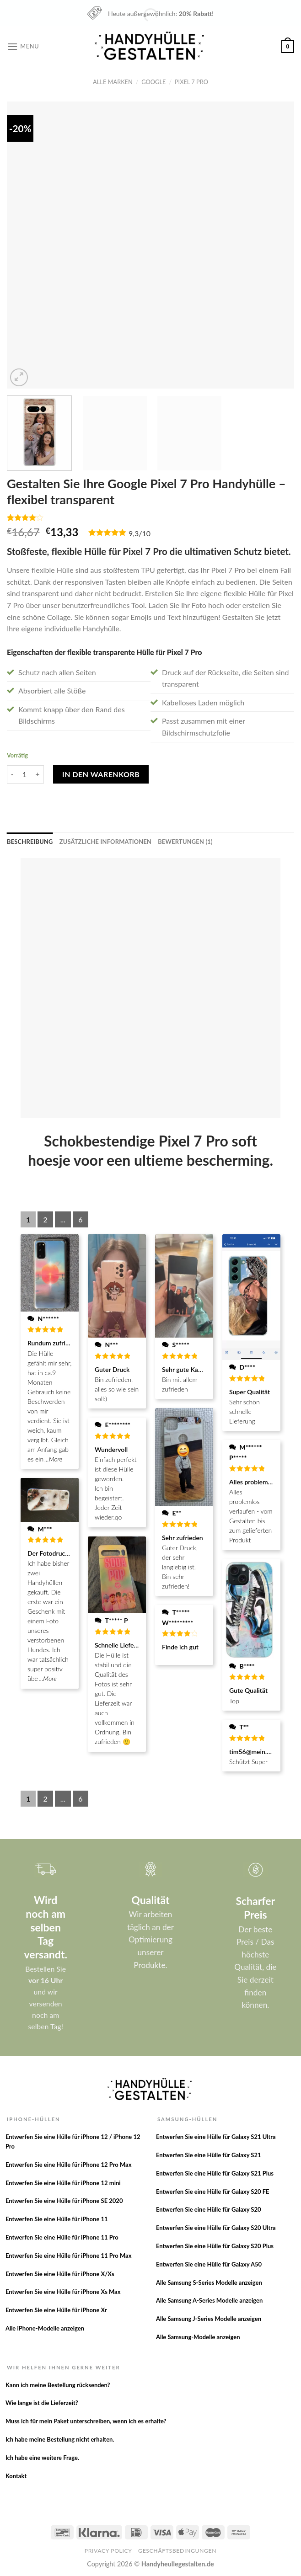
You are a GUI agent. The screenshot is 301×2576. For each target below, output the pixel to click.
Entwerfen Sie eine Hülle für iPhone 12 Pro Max (68, 2164)
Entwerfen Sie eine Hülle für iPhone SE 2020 (64, 2200)
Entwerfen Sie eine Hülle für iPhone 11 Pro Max (68, 2255)
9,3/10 (139, 533)
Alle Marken (113, 81)
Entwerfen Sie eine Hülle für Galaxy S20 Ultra (216, 2227)
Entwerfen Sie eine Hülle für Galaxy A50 (209, 2264)
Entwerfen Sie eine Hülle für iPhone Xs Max (63, 2291)
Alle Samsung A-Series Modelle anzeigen (209, 2300)
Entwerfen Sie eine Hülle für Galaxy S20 (208, 2209)
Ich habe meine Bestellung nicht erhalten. (59, 2439)
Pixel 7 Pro (191, 81)
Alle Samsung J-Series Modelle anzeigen (208, 2318)
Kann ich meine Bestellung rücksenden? (57, 2385)
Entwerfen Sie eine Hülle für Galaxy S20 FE (212, 2191)
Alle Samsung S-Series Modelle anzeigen (209, 2282)
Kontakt (16, 2476)
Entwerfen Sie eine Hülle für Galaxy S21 (208, 2155)
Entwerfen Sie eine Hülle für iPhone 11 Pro (61, 2237)
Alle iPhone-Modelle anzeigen (44, 2328)
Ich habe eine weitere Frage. (42, 2457)
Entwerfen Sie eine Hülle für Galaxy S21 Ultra (216, 2136)
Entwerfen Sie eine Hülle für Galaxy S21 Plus (215, 2173)
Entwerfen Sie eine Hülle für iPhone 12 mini (63, 2183)
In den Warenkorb (101, 774)
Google (153, 81)
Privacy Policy (108, 2550)
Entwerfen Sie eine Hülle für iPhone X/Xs (59, 2273)
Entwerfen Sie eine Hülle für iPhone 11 (56, 2219)
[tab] (30, 841)
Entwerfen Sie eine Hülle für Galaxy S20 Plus (215, 2246)
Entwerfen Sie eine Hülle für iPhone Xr (56, 2310)
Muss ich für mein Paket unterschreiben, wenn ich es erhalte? (86, 2421)
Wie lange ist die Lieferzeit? (41, 2402)
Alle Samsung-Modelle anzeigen (198, 2337)
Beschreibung (30, 841)
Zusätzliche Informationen (105, 841)
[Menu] (23, 46)
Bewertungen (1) (185, 841)
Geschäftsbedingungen (177, 2550)
